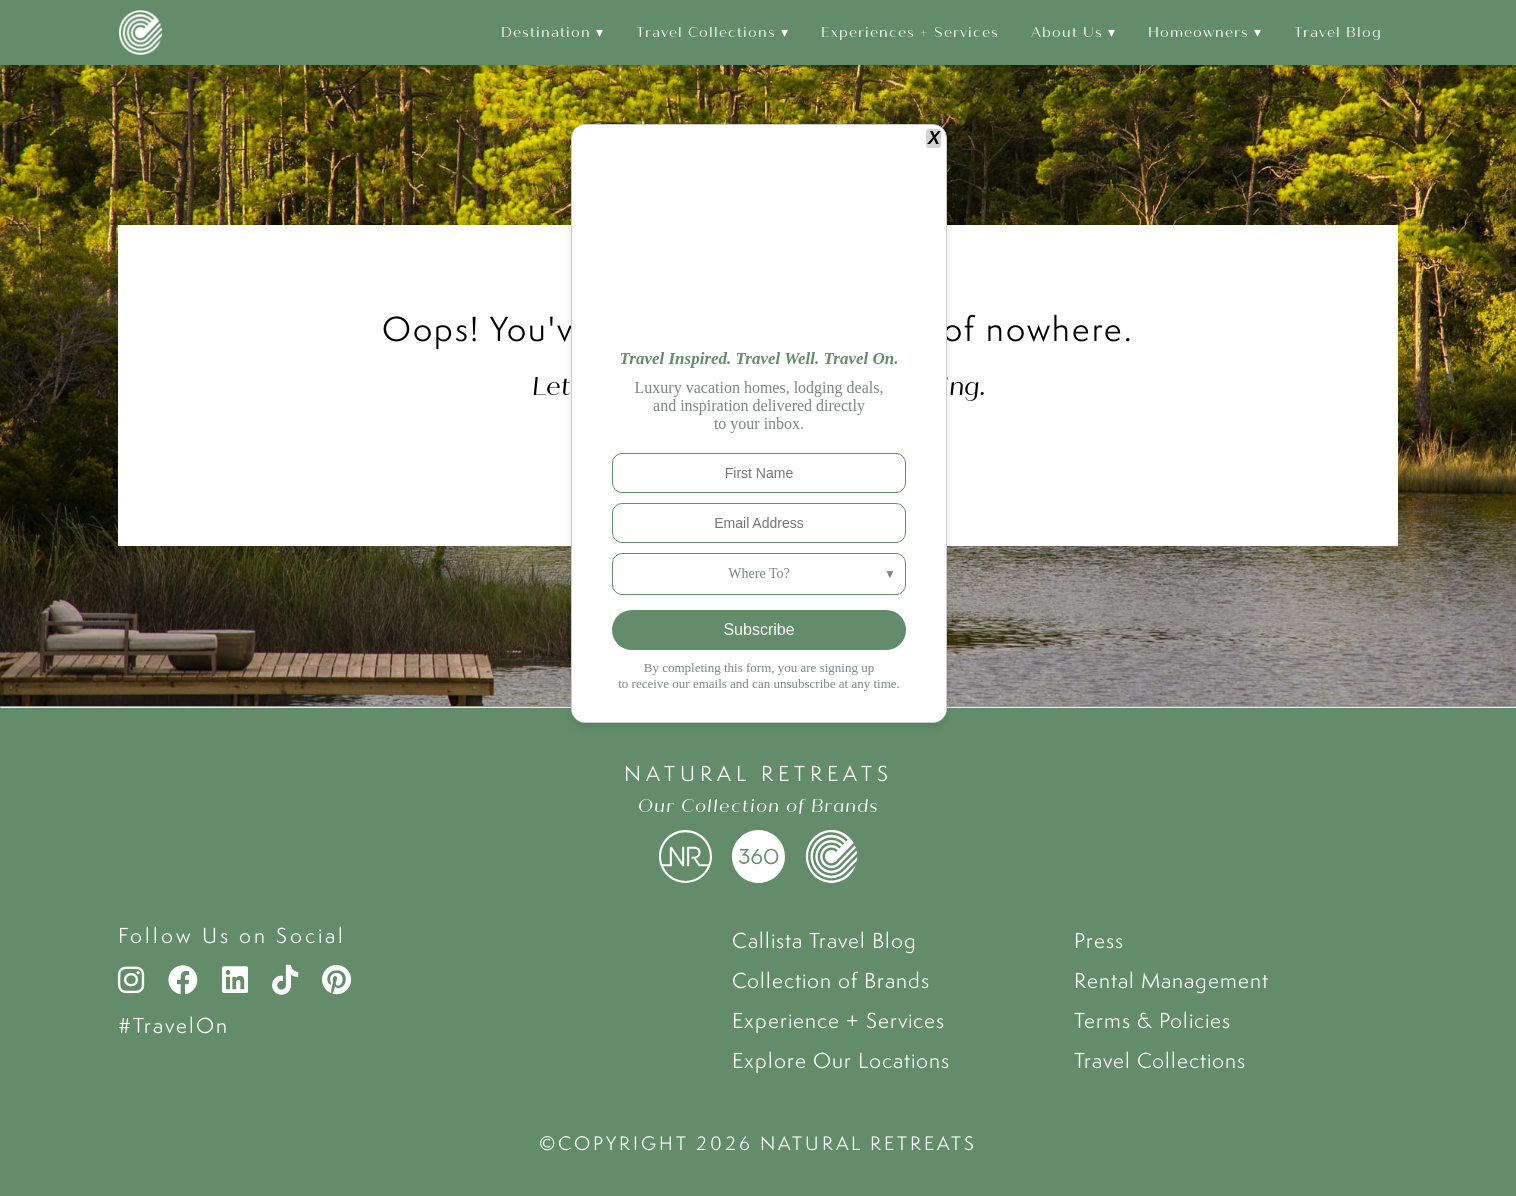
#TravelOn (173, 1025)
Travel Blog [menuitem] (1338, 32)
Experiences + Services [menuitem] (910, 32)
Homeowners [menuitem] (1198, 32)
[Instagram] (136, 980)
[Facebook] (183, 980)
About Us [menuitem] (1067, 32)
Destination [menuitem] (546, 32)
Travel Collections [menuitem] (706, 32)
